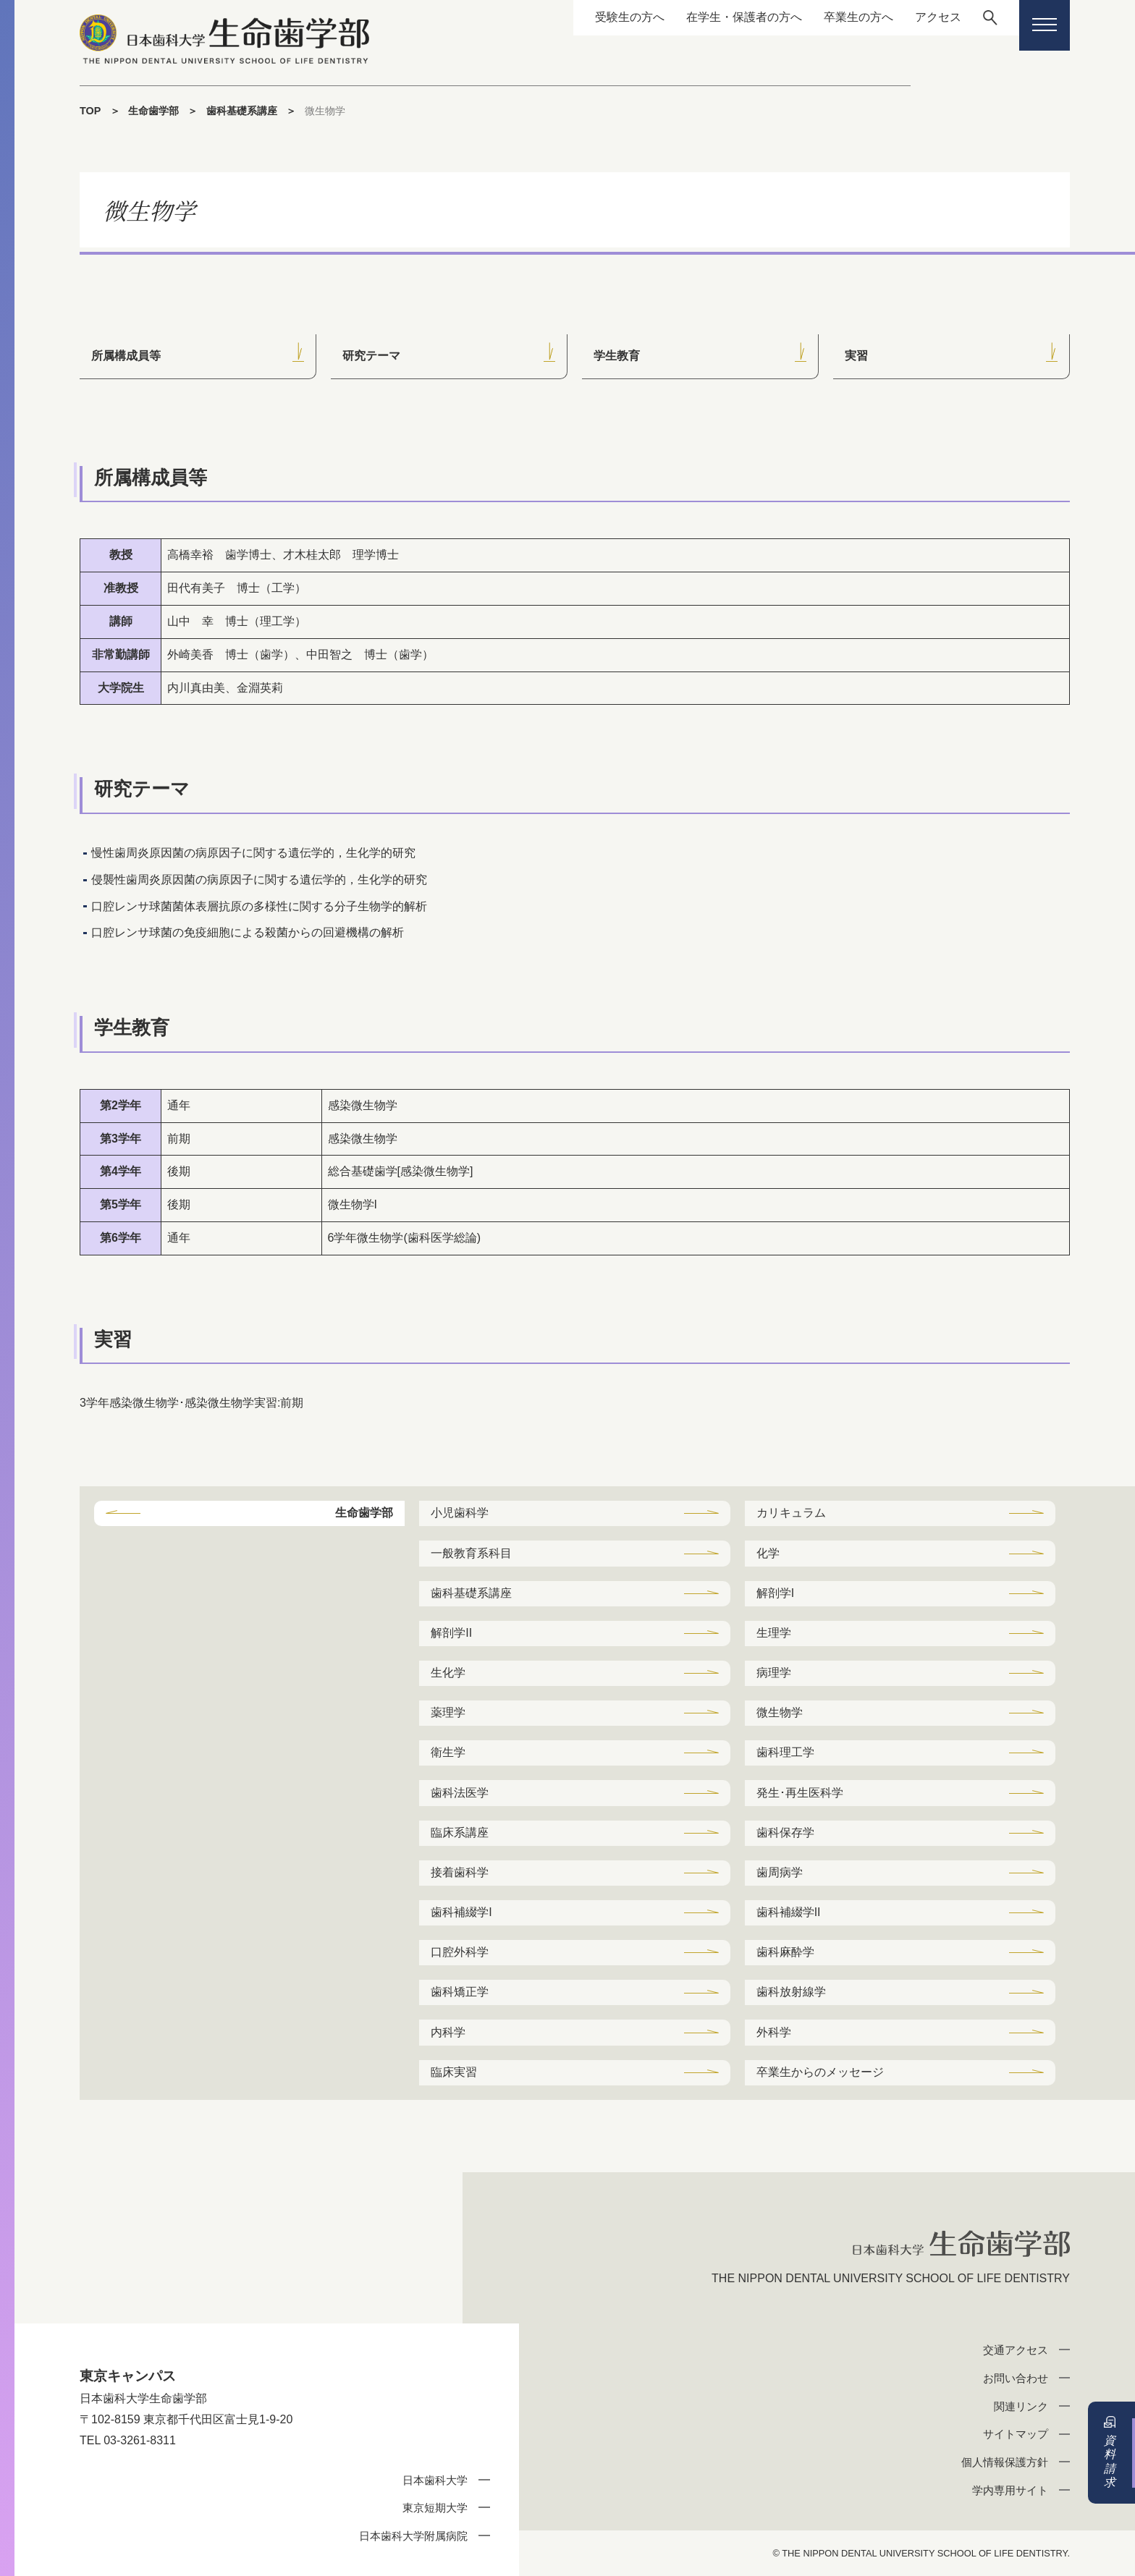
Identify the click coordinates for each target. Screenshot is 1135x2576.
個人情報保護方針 (1004, 2462)
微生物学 (779, 1712)
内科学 (448, 2032)
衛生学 (448, 1752)
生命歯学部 (153, 110)
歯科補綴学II (788, 1912)
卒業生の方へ (858, 17)
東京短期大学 (435, 2507)
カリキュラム (791, 1513)
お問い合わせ (1015, 2378)
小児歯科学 (460, 1513)
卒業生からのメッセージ (820, 2072)
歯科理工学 (785, 1752)
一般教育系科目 (471, 1553)
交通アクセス (1015, 2350)
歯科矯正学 (460, 1992)
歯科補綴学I (461, 1912)
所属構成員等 (126, 355)
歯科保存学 (785, 1832)
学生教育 (617, 355)
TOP (90, 110)
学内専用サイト (1010, 2490)
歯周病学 (779, 1872)
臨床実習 (454, 2072)
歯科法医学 (460, 1793)
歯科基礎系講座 (241, 110)
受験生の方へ (629, 17)
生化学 (448, 1672)
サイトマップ (1015, 2434)
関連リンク (1021, 2406)
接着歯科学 (460, 1872)
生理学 (773, 1633)
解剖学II (451, 1633)
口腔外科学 (460, 1952)
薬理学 (448, 1712)
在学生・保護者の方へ (743, 17)
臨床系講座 (460, 1832)
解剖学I (775, 1593)
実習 (856, 355)
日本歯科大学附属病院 (413, 2536)
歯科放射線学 (791, 1992)
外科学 (773, 2032)
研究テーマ (371, 355)
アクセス (937, 17)
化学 (768, 1553)
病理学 (773, 1672)
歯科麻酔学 (785, 1952)
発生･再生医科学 (799, 1793)
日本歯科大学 (435, 2480)
